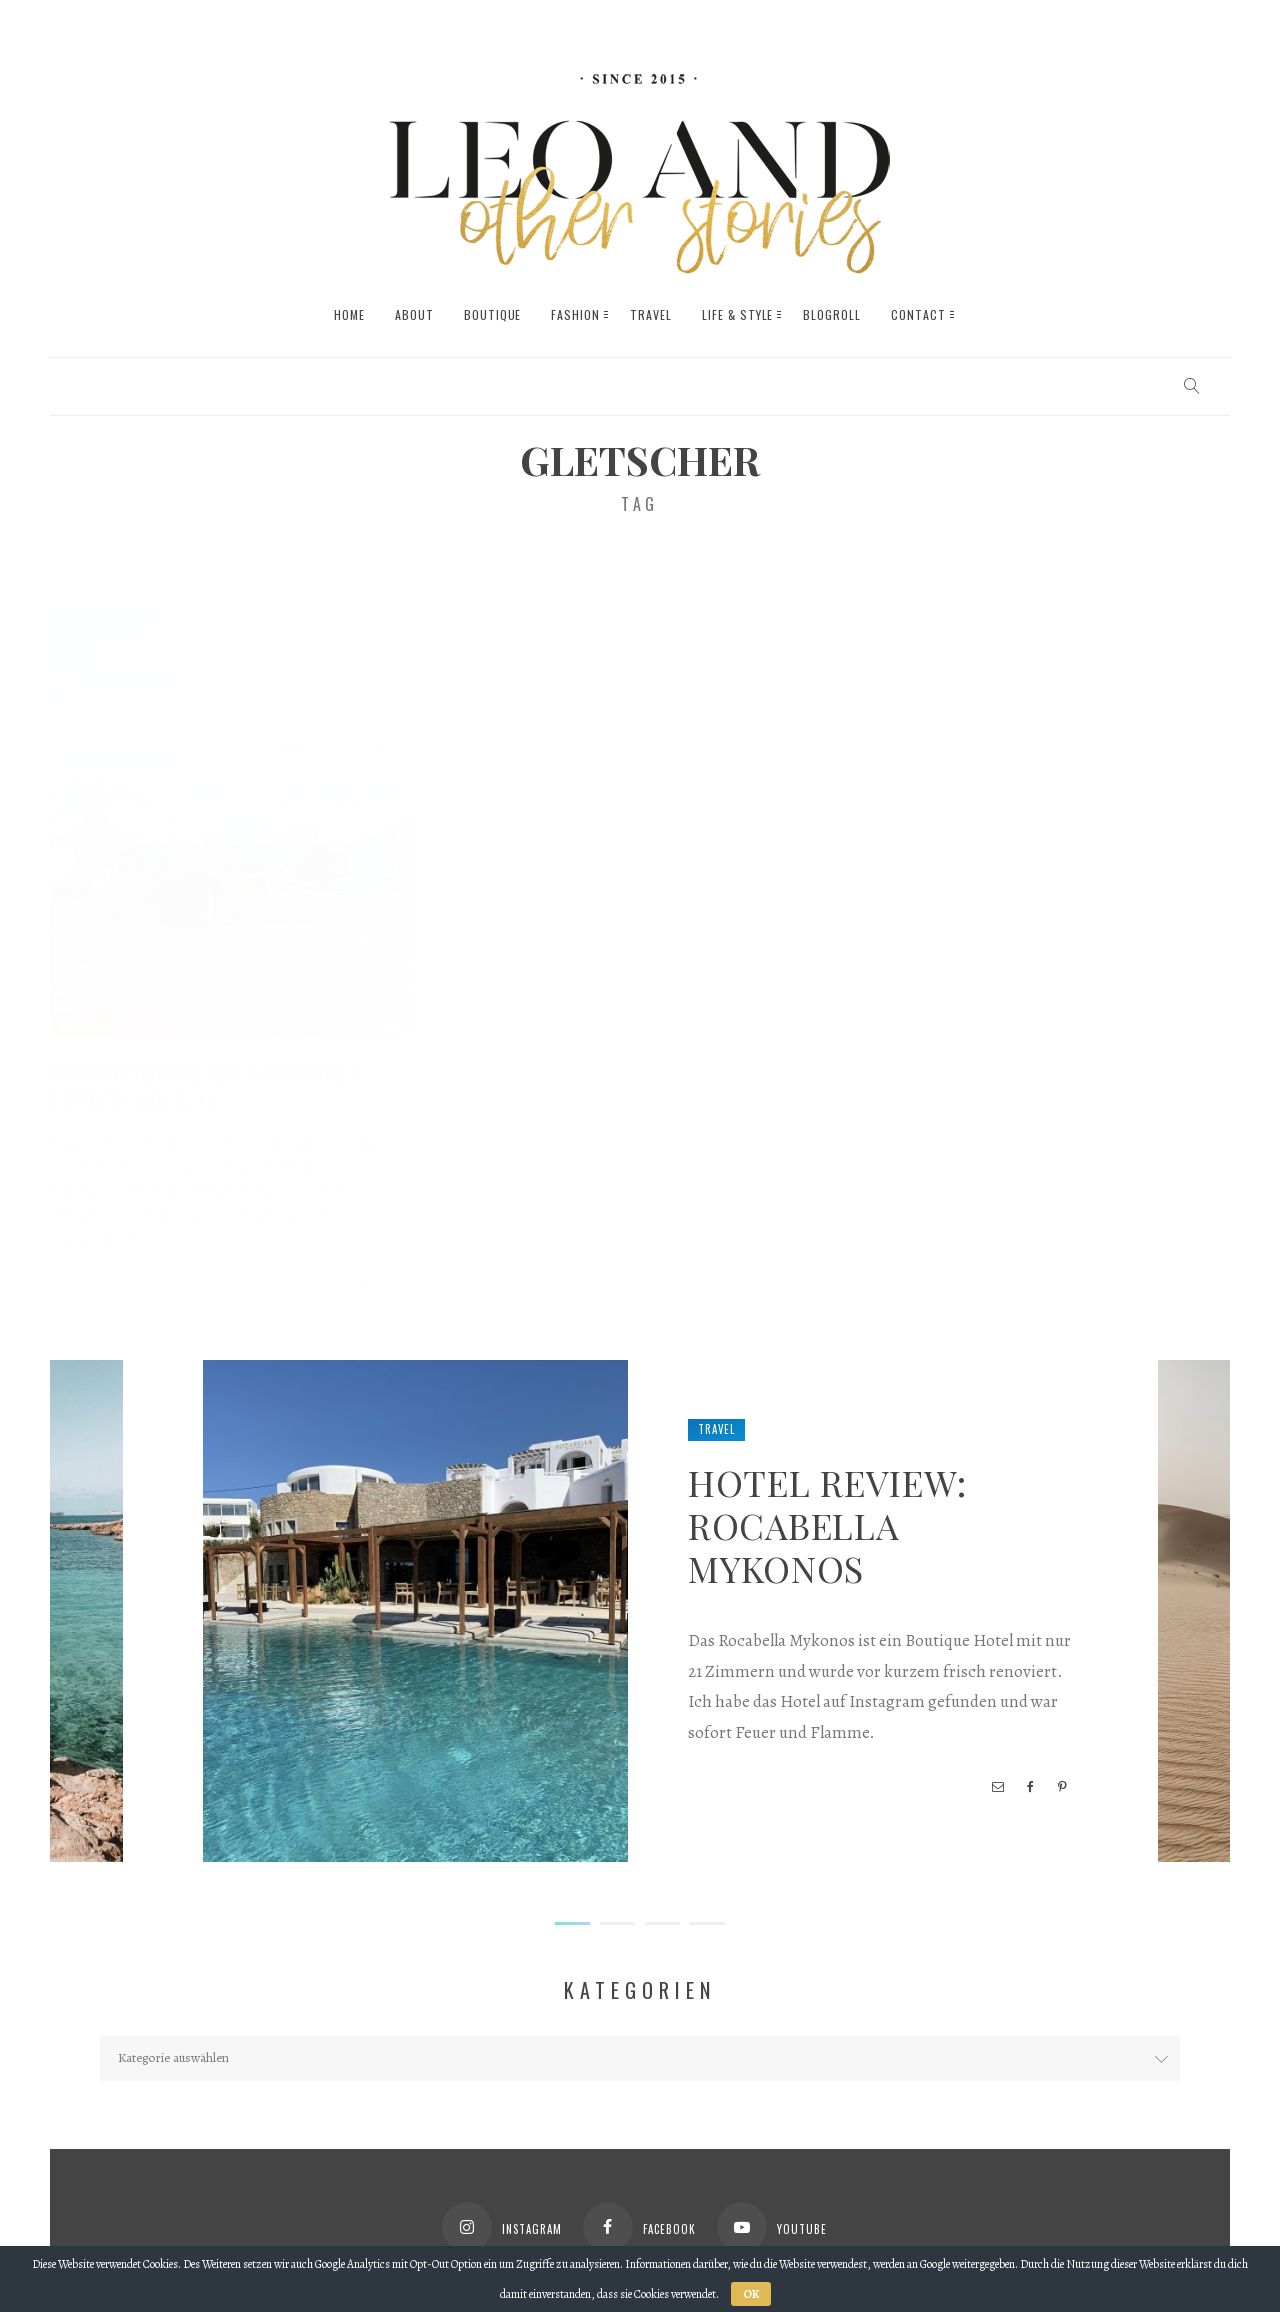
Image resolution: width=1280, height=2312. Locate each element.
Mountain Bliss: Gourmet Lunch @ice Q (205, 1066)
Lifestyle (147, 1006)
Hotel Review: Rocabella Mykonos (827, 1525)
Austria (81, 1006)
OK (751, 2294)
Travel (716, 1429)
